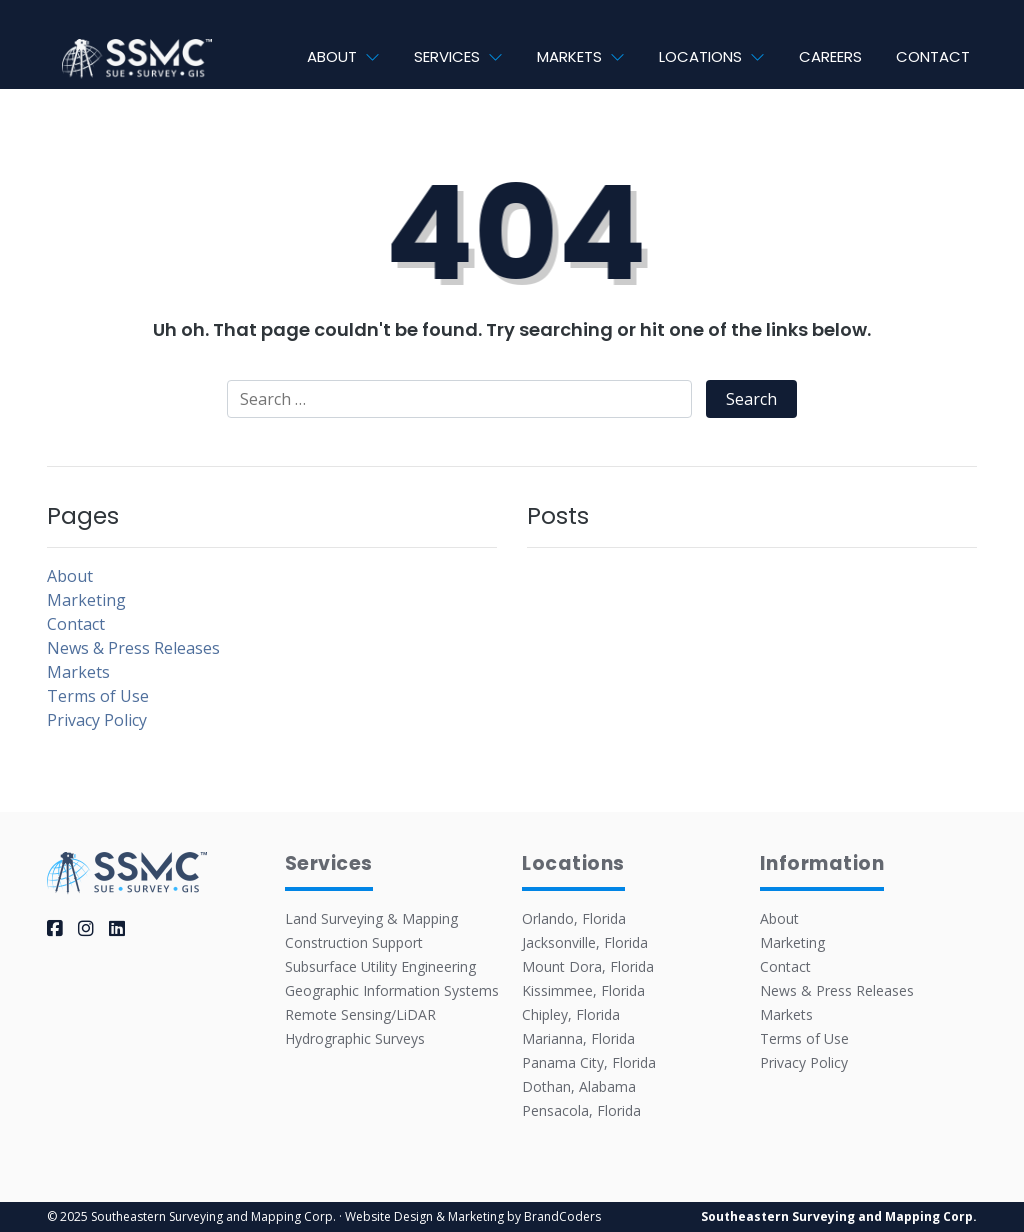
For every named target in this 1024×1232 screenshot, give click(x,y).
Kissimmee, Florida (583, 990)
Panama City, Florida (589, 1062)
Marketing (86, 600)
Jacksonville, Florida (585, 942)
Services (447, 56)
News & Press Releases (133, 648)
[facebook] (55, 928)
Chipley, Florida (571, 1014)
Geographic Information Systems (392, 990)
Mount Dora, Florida (588, 966)
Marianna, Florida (578, 1038)
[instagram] (86, 928)
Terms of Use (98, 696)
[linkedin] (117, 928)
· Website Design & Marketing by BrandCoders (470, 1216)
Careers (830, 56)
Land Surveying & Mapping (371, 918)
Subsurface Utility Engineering (380, 966)
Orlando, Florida (574, 918)
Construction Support (354, 942)
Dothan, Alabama (579, 1086)
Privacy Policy (97, 720)
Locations (700, 56)
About (332, 56)
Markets (569, 56)
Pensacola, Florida (581, 1110)
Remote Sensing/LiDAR (360, 1014)
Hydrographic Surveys (355, 1038)
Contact (933, 56)
